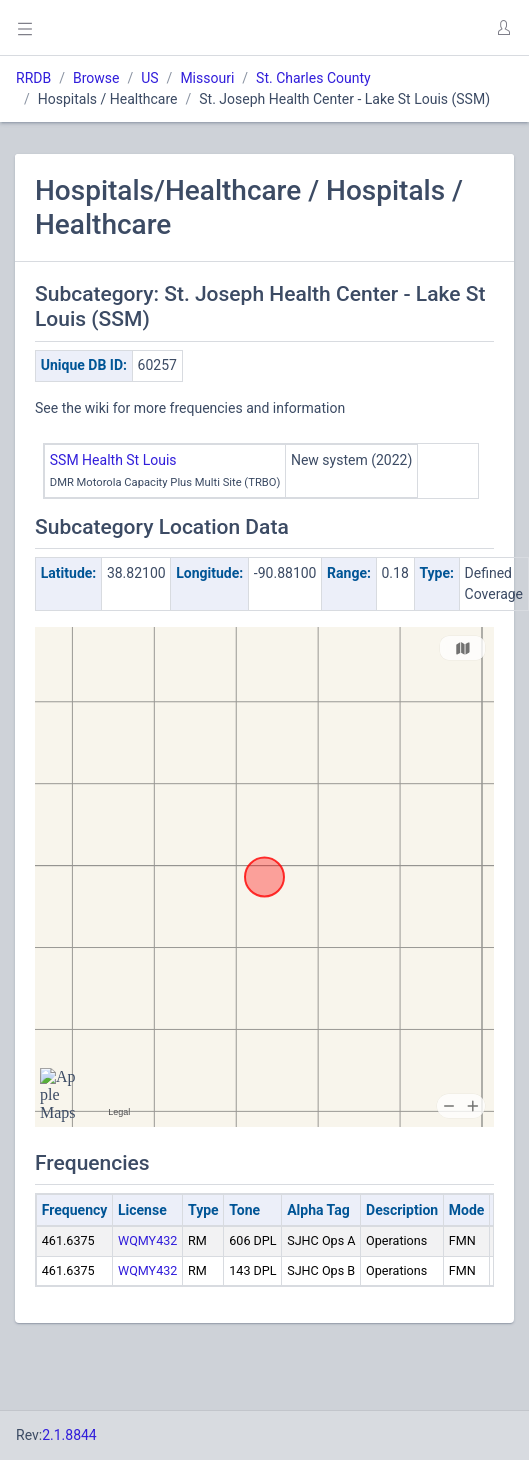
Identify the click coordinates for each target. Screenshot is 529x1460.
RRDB (33, 78)
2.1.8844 (69, 1435)
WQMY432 (147, 1240)
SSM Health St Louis (113, 460)
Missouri (207, 78)
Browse (96, 78)
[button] (503, 28)
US (149, 78)
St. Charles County (313, 78)
